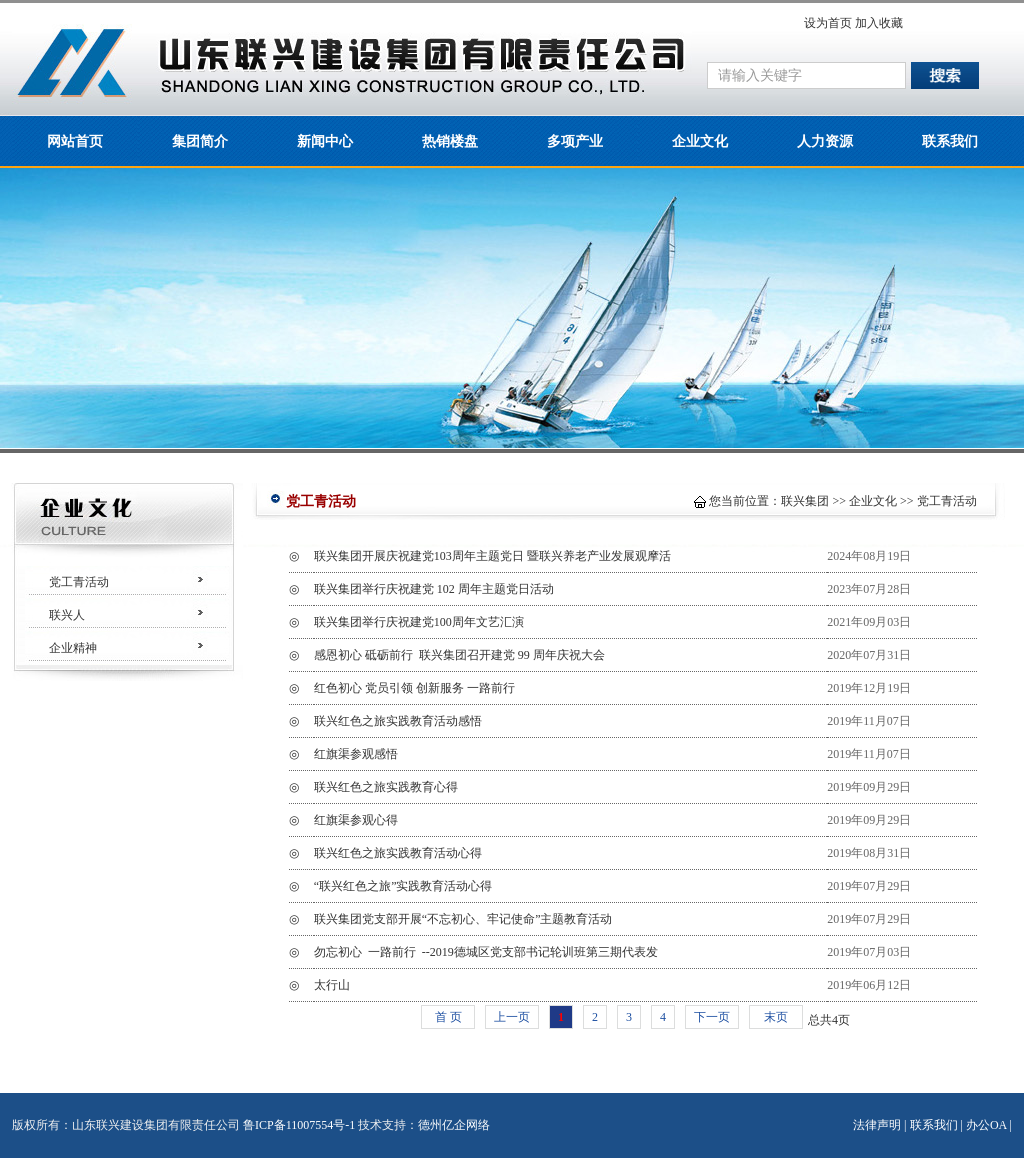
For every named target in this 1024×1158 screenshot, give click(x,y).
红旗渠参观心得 (356, 820)
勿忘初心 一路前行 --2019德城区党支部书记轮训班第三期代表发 (486, 952)
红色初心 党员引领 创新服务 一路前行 (452, 688)
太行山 (332, 985)
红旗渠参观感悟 (356, 754)
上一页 (512, 1017)
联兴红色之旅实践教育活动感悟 (398, 721)
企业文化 (700, 141)
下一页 (712, 1017)
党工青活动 (79, 582)
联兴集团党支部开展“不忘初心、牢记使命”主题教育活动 (463, 919)
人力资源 (825, 141)
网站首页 (75, 141)
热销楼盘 (450, 141)
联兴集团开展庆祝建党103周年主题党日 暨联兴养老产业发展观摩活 (492, 556)
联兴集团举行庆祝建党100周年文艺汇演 (419, 622)
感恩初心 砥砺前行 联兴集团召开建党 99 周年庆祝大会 (459, 655)
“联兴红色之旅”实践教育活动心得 (403, 886)
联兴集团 (805, 501)
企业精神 (73, 648)
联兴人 (67, 615)
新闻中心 (325, 141)
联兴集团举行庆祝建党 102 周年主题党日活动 (434, 589)
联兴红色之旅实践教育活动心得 (398, 853)
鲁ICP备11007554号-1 (299, 1125)
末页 (776, 1017)
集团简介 (200, 141)
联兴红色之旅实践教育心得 (386, 787)
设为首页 (828, 23)
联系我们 (950, 141)
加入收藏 (879, 23)
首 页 (448, 1017)
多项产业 (575, 141)
